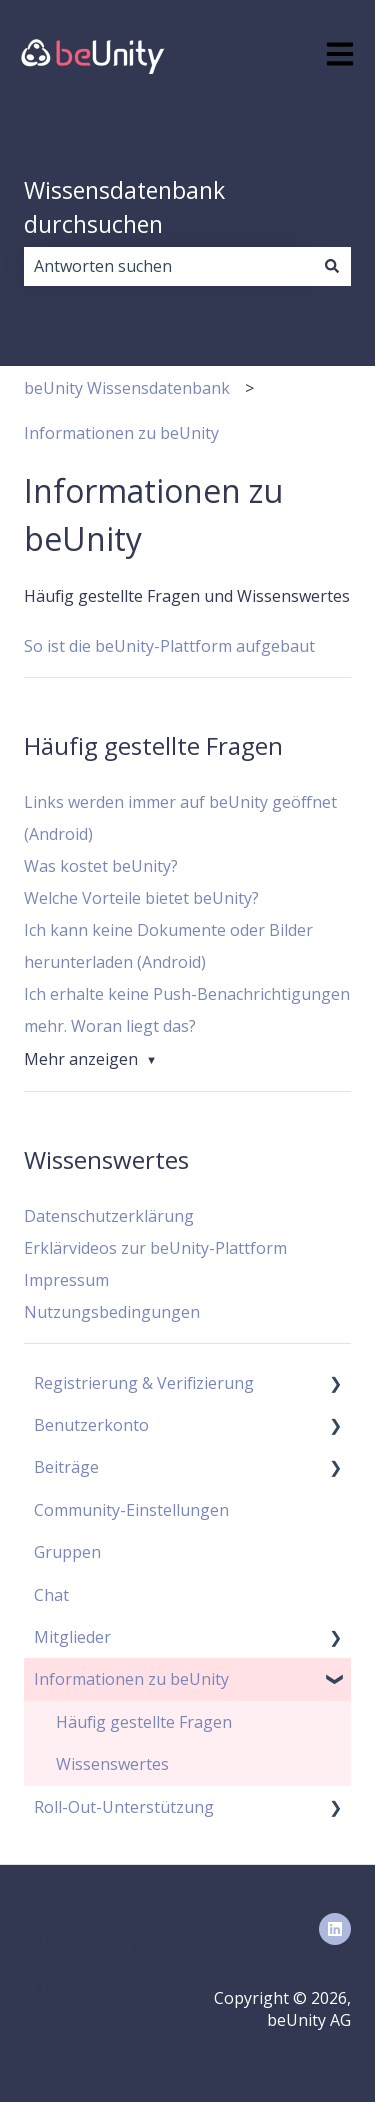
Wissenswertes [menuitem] (112, 1764)
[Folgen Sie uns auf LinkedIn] (335, 1929)
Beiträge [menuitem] (66, 1467)
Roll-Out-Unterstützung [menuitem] (124, 1807)
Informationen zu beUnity (121, 433)
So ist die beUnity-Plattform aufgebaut (169, 646)
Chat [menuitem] (51, 1595)
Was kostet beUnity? (101, 866)
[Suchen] (332, 266)
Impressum (66, 1280)
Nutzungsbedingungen (112, 1312)
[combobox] (168, 266)
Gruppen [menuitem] (67, 1552)
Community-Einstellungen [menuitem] (131, 1510)
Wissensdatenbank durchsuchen (124, 207)
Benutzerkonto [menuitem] (91, 1425)
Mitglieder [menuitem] (72, 1637)
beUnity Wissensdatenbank (127, 388)
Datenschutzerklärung (109, 1216)
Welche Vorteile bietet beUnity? (141, 898)
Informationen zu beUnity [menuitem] (131, 1679)
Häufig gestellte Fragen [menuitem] (144, 1722)
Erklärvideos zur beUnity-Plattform (155, 1248)
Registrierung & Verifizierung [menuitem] (144, 1383)
